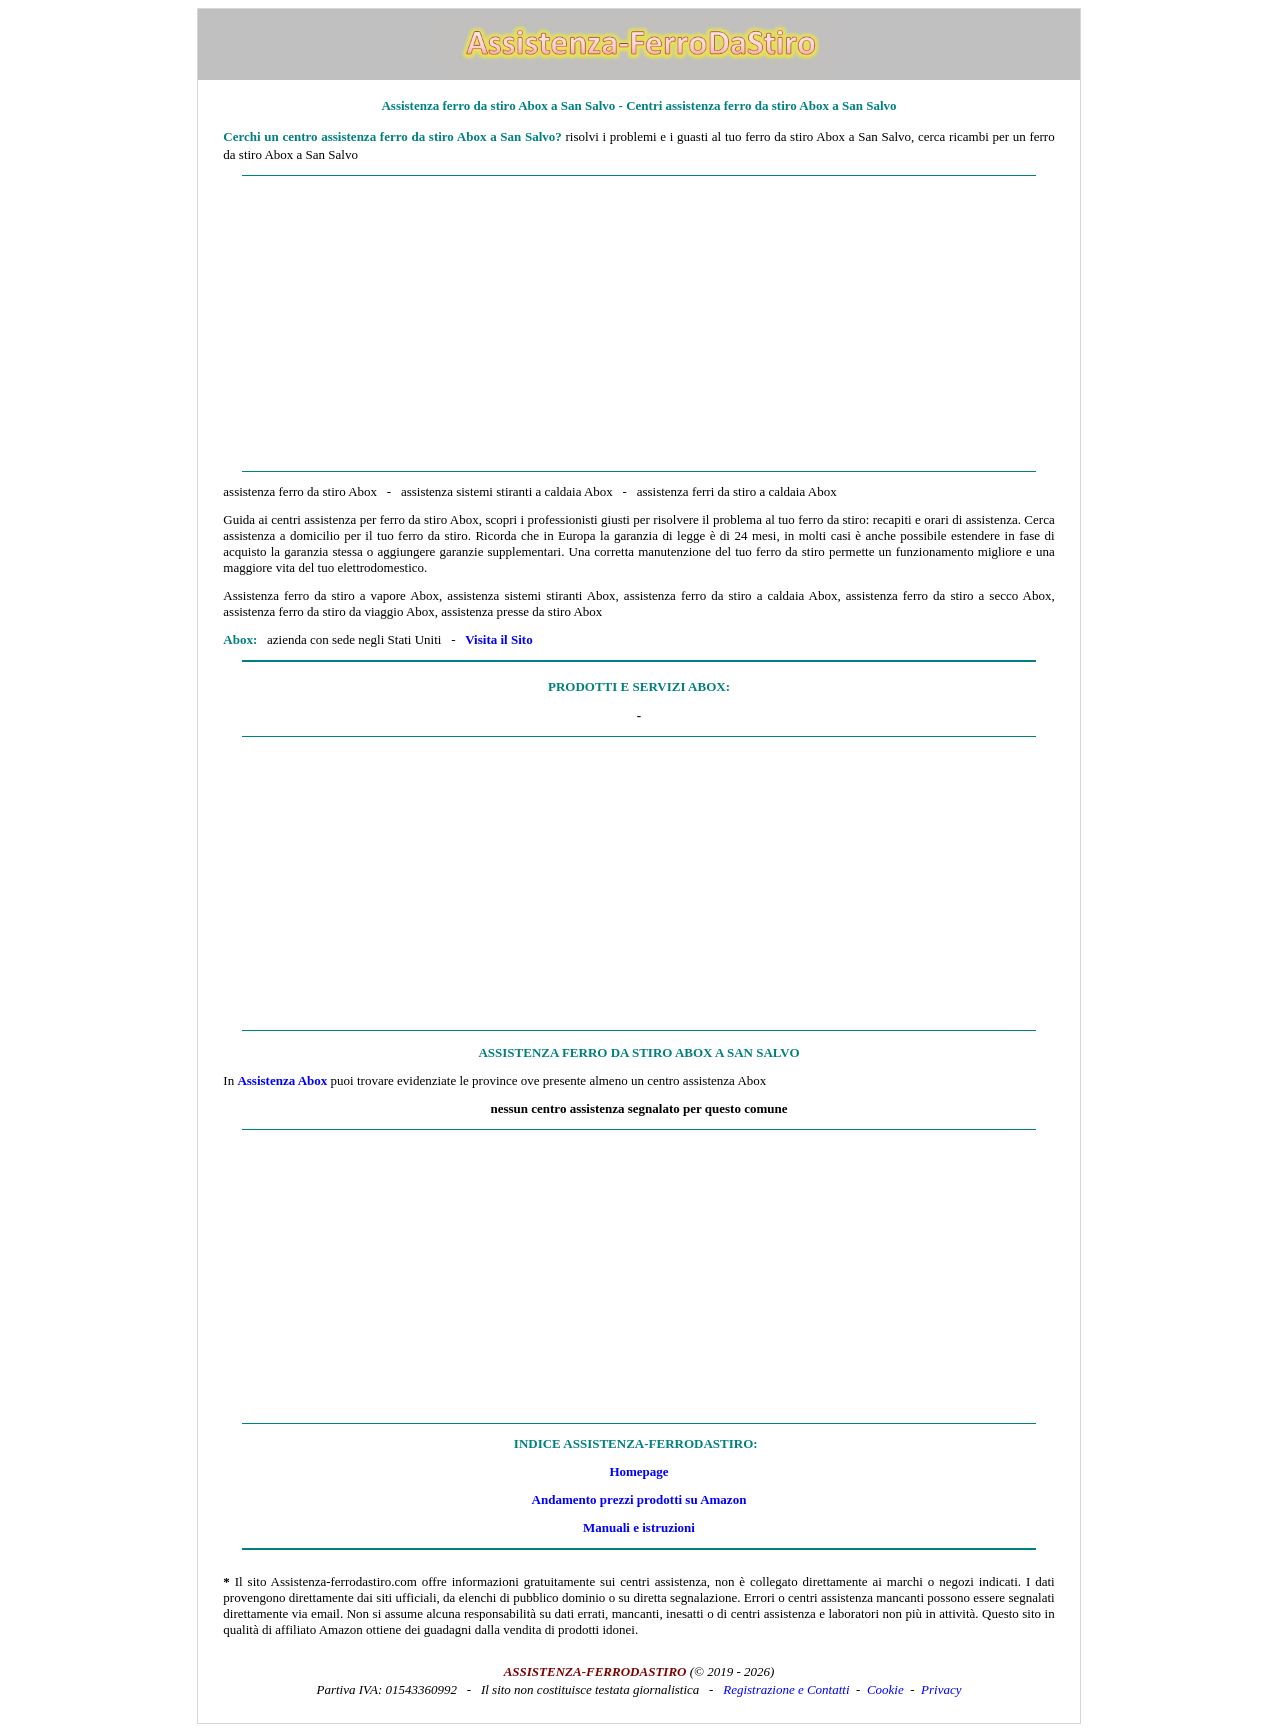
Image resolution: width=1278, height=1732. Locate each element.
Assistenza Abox (282, 1080)
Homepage (638, 1471)
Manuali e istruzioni (639, 1527)
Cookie (885, 1689)
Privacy (941, 1689)
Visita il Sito (498, 639)
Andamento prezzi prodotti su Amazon (639, 1499)
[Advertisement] (638, 324)
